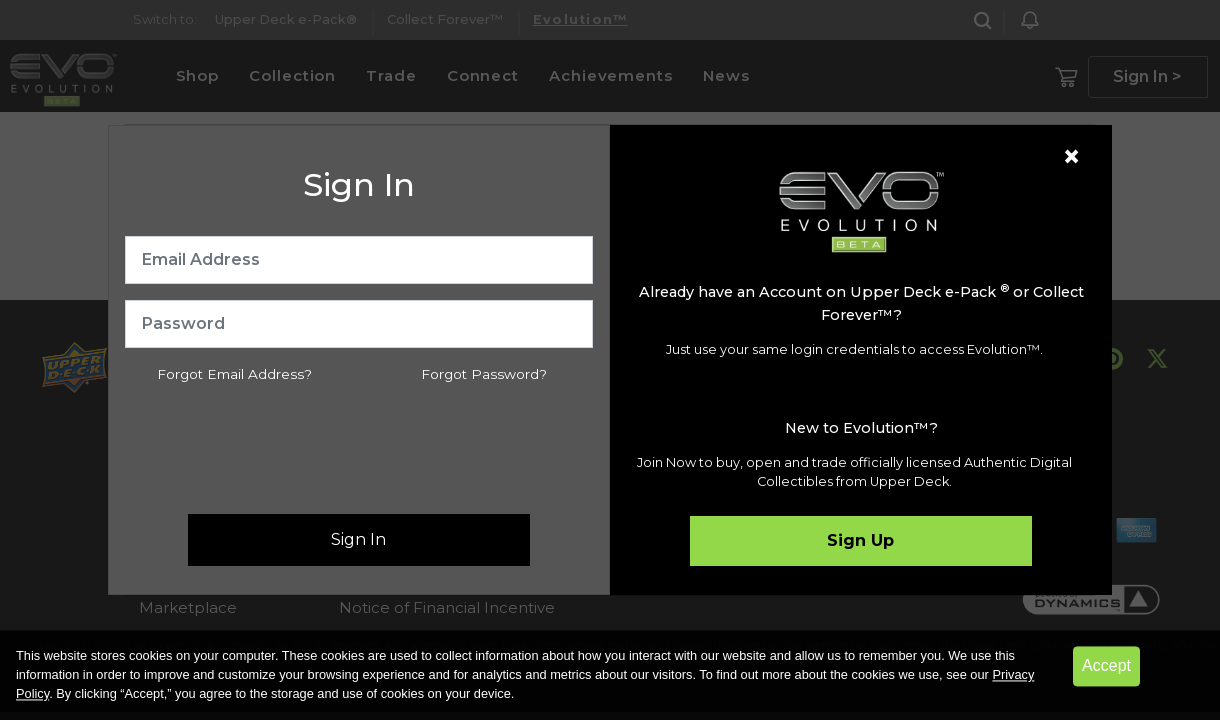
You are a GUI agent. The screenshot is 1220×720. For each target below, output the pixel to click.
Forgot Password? (484, 374)
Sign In (358, 539)
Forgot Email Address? (234, 374)
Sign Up (860, 540)
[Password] (359, 324)
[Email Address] (359, 260)
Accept (1106, 665)
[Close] (1071, 157)
